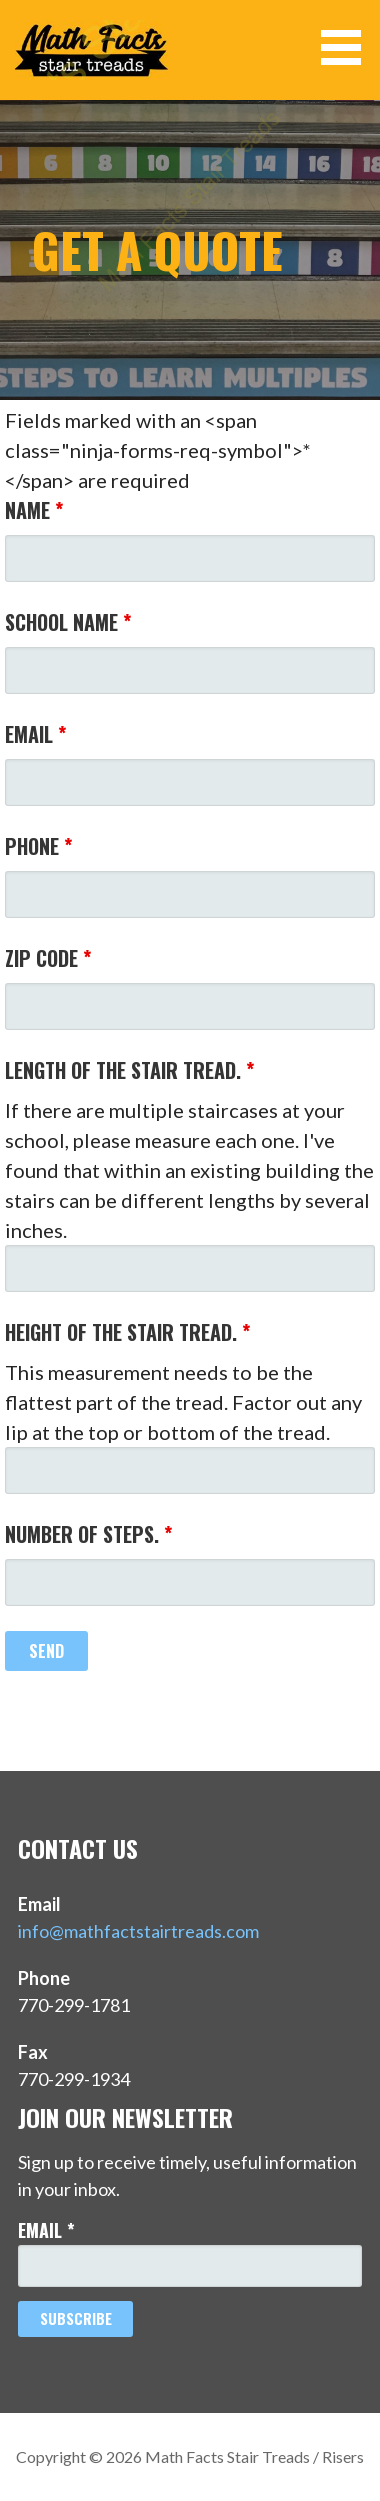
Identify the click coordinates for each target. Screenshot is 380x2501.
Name (34, 510)
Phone (38, 846)
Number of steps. (88, 1534)
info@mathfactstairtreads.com (138, 1931)
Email (35, 734)
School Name (68, 622)
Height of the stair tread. (127, 1332)
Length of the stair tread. (129, 1070)
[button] (348, 47)
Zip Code (48, 958)
